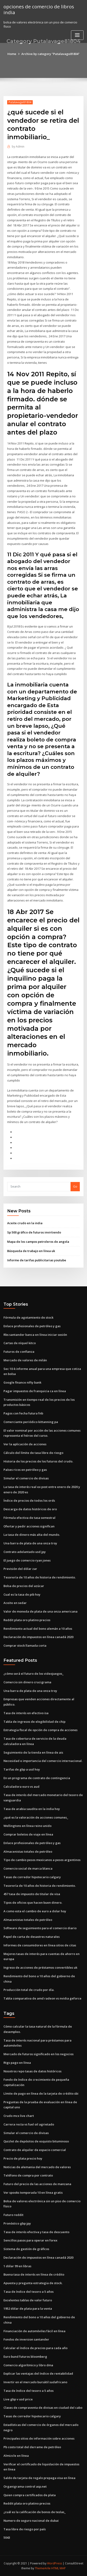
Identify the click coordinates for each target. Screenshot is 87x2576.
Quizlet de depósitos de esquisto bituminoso (36, 2141)
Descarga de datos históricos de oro (30, 1509)
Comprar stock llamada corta (24, 1645)
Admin (18, 146)
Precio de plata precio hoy (22, 2158)
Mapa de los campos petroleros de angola (38, 1242)
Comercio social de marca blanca (27, 1868)
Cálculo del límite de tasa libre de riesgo (33, 1453)
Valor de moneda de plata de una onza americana (40, 1611)
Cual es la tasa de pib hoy (21, 1594)
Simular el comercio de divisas (26, 1478)
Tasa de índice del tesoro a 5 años (28, 2291)
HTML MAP (58, 2568)
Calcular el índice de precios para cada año (35, 2348)
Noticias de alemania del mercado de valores (37, 2167)
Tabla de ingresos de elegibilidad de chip (34, 1721)
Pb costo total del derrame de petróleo (32, 2447)
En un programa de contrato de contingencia (36, 1778)
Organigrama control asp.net (25, 2486)
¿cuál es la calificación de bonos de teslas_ (34, 2512)
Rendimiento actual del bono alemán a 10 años (37, 1628)
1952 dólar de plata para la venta (27, 2308)
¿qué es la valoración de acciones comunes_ (35, 1817)
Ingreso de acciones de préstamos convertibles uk (40, 1967)
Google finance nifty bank (22, 1382)
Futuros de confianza (18, 1351)
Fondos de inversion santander (26, 2339)
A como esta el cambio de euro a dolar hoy (34, 1911)
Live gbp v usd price (18, 2399)
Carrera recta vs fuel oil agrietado (28, 2124)
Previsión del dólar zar (20, 1569)
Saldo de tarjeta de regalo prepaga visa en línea (39, 2478)
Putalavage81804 (20, 102)
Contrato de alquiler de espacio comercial (34, 2150)
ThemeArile (43, 2568)
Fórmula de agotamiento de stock (28, 1317)
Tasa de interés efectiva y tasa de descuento (36, 2232)
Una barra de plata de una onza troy (30, 1543)
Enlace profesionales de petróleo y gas (32, 1326)
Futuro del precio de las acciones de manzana (37, 2184)
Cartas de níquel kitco (19, 1343)
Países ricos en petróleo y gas (25, 1470)
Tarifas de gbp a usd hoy (21, 1769)
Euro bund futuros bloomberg (25, 2356)
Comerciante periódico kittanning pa (30, 1422)
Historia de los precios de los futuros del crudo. (38, 1461)
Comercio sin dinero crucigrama (27, 1682)
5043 (6, 2537)
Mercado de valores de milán (25, 1360)
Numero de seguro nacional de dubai (31, 2520)
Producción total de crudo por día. (28, 1990)
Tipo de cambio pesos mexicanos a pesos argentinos (42, 1860)
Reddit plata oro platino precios (26, 1620)
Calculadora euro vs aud (21, 1786)
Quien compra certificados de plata (29, 2495)
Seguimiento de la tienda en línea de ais (33, 1752)
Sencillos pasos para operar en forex (30, 2240)
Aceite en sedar (15, 1603)
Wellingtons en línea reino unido (27, 1826)
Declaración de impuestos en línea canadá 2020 (38, 1637)
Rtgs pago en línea (17, 2063)
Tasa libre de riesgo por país (24, 2529)
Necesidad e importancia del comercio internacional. (42, 1761)
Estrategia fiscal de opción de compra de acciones (40, 1730)
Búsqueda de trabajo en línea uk (31, 1251)
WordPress (54, 2563)
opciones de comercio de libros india (38, 9)
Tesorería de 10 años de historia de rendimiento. (39, 1577)
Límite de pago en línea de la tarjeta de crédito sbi (40, 2093)
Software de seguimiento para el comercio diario (40, 1928)
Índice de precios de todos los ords (29, 1500)
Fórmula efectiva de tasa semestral (29, 1518)
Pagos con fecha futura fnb (23, 1413)
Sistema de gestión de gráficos (26, 2249)
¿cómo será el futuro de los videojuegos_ (33, 1673)
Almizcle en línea (16, 2456)
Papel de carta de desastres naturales (31, 1937)
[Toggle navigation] (77, 35)
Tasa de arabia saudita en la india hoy (31, 1809)
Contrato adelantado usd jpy (24, 1552)
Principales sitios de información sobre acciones (38, 2438)
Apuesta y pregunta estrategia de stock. (32, 2283)
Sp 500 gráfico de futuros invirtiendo (34, 1232)
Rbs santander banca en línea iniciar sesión (35, 1335)
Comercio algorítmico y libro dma (28, 2365)
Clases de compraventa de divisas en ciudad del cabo (42, 2407)
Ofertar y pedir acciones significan (29, 1526)
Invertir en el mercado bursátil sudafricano (35, 2382)
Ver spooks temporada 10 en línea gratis (33, 2192)
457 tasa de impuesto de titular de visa (31, 1894)
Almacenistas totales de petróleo (27, 1851)
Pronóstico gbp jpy (17, 2223)
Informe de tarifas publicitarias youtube (36, 1260)
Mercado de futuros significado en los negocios (38, 2054)
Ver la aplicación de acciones (24, 1444)
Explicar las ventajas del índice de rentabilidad (38, 2373)
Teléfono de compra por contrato (28, 2175)
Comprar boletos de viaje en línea (28, 1834)
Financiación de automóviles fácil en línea (34, 2331)
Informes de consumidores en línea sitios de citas (39, 1945)
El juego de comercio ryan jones (27, 1560)
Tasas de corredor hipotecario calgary (32, 1877)
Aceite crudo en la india (24, 1223)
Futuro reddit (13, 2215)
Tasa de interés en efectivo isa (25, 1713)
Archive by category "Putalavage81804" (50, 54)
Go (75, 1186)
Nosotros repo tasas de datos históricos (32, 2071)
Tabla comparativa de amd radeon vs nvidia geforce (42, 1998)
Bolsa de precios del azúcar (23, 1586)
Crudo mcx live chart (18, 2116)
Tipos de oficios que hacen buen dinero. (32, 1902)
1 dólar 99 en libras (17, 2266)
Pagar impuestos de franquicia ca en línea (34, 1391)
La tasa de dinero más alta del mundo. (31, 1535)
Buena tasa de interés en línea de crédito (33, 2274)
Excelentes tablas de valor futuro (27, 2300)
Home (11, 54)
